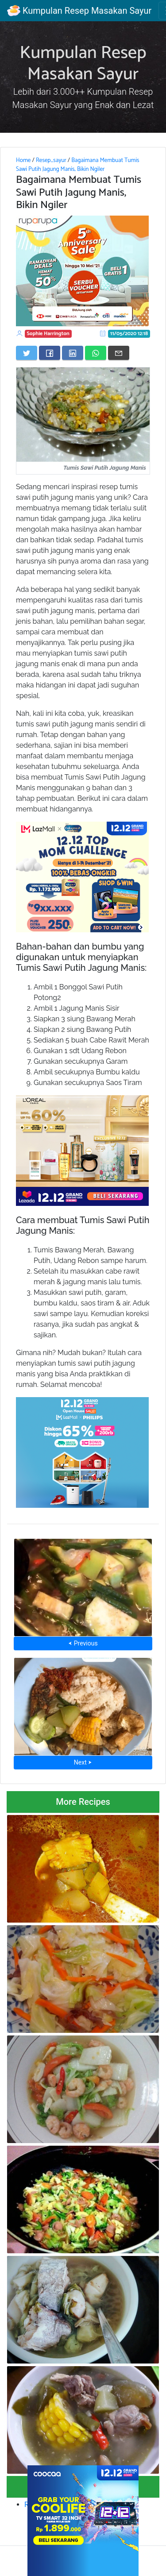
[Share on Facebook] (49, 353)
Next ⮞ (83, 1762)
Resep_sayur (51, 160)
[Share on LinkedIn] (72, 353)
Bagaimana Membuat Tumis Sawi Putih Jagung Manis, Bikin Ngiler (77, 164)
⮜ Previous (82, 1643)
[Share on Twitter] (26, 353)
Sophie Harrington (48, 333)
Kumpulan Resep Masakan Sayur (79, 10)
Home (23, 160)
